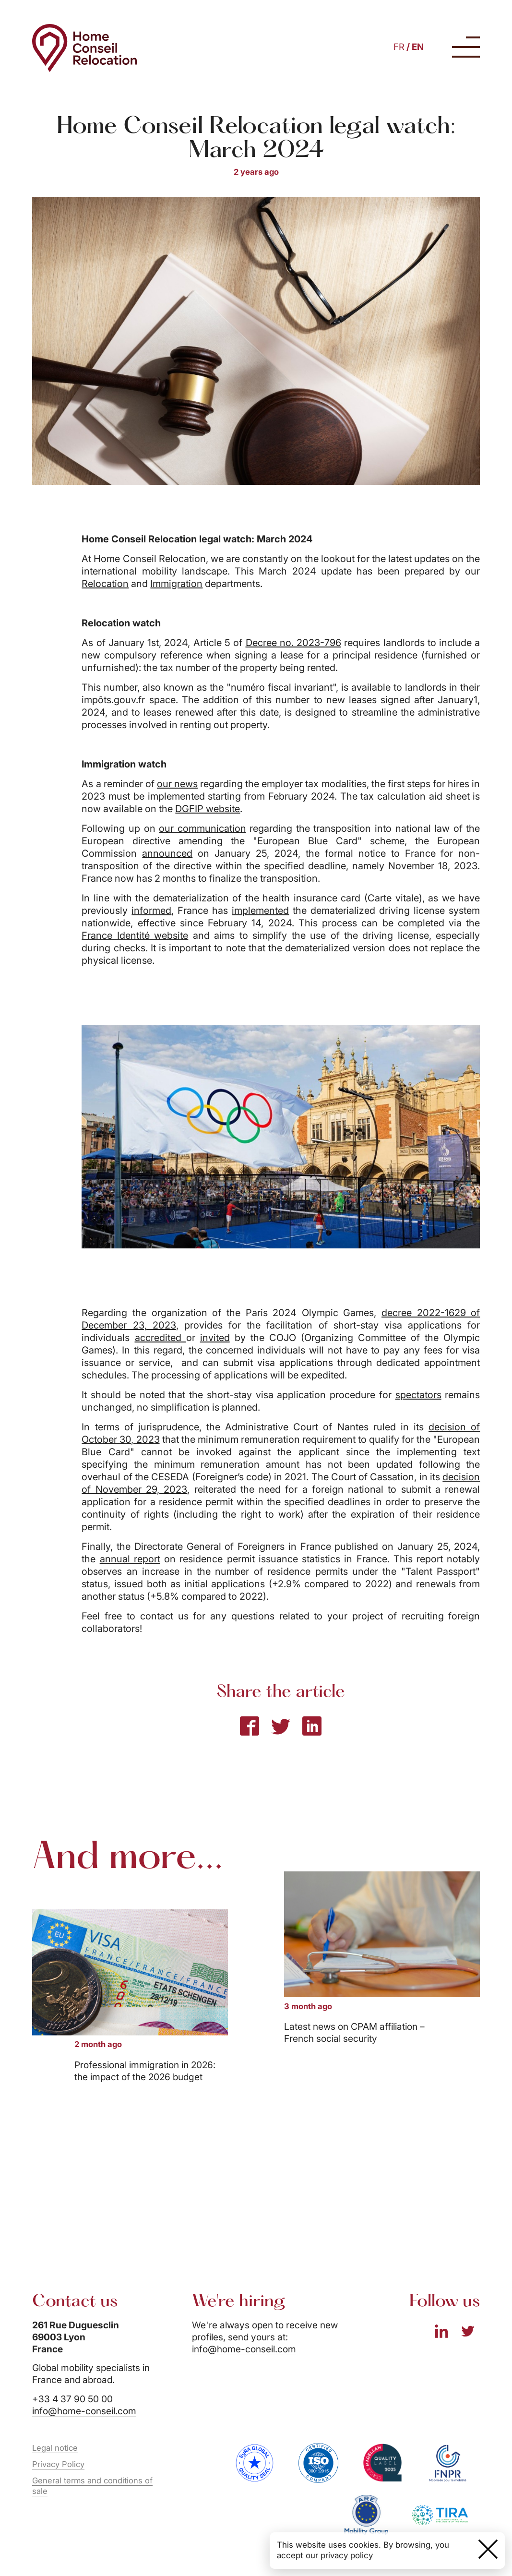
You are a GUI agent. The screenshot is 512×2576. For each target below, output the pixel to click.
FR (399, 46)
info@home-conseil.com (84, 2411)
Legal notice (55, 2448)
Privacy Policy (58, 2464)
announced (167, 853)
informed (151, 910)
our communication (202, 828)
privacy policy (347, 2555)
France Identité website (135, 935)
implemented (260, 910)
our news (177, 784)
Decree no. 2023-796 (294, 642)
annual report (130, 1559)
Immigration (176, 583)
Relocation (105, 583)
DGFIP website (207, 809)
